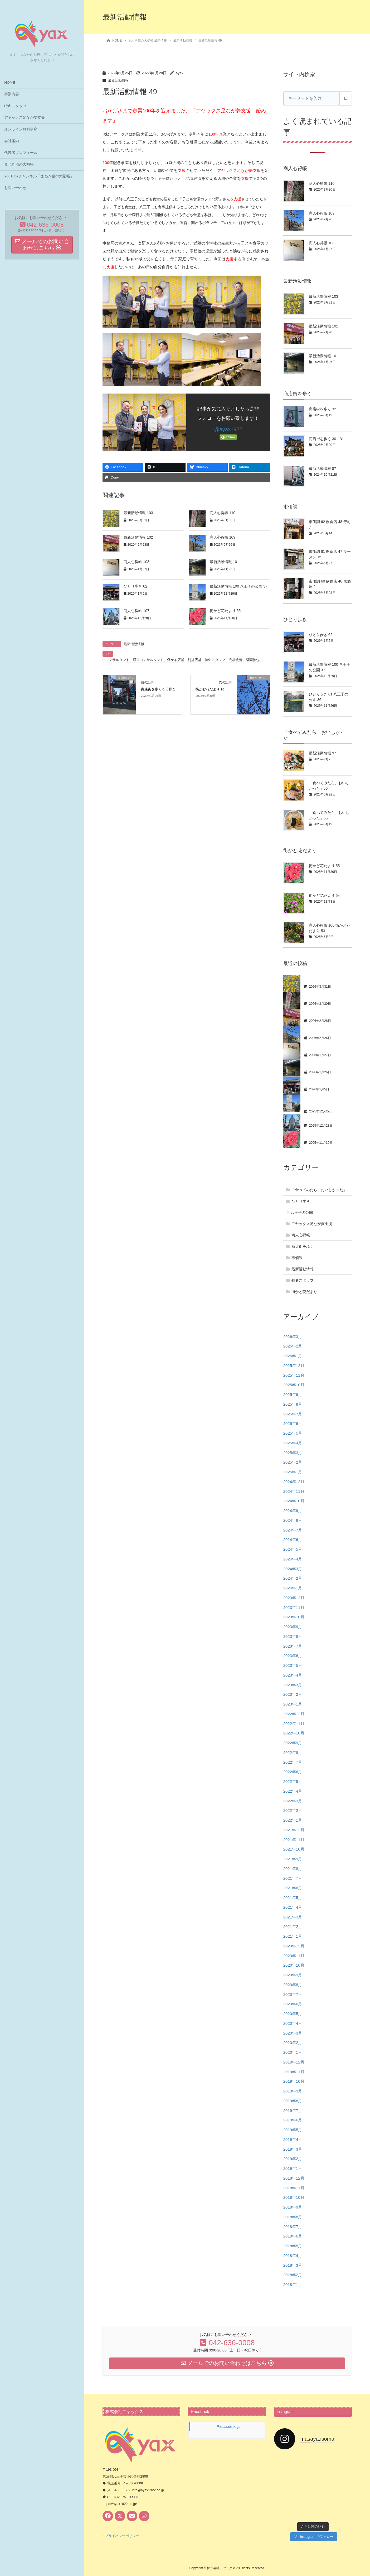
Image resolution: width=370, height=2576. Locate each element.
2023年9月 (292, 1626)
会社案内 (11, 141)
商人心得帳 (300, 1235)
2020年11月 (293, 1955)
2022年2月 (292, 1810)
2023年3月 (292, 1685)
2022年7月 (292, 1762)
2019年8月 (292, 2100)
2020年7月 (292, 1994)
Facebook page (228, 2427)
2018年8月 (292, 2217)
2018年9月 (292, 2207)
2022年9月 (292, 1742)
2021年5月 (292, 1897)
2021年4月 (292, 1907)
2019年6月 (292, 2120)
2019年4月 (292, 2139)
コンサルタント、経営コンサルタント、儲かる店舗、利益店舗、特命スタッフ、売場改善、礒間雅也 (182, 660)
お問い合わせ (15, 188)
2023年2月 (292, 1694)
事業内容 (11, 94)
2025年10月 (293, 1385)
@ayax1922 (228, 429)
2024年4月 (292, 1559)
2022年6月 (292, 1771)
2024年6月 (292, 1539)
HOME (9, 82)
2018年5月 (292, 2246)
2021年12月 (293, 1830)
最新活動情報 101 (224, 562)
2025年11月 (293, 1375)
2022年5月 (292, 1781)
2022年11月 (293, 1723)
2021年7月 (292, 1878)
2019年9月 (292, 2091)
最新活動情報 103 (138, 513)
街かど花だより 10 (210, 689)
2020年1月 (292, 2052)
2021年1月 (292, 1936)
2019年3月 (292, 2149)
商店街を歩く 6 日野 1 (158, 689)
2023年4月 (292, 1675)
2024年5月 (292, 1549)
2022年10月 (293, 1733)
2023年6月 (292, 1655)
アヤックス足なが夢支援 (24, 118)
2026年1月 (292, 1356)
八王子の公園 (302, 1212)
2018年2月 (292, 2274)
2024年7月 (292, 1530)
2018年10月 (293, 2197)
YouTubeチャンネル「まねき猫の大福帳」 (39, 176)
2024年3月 (292, 1569)
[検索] (345, 98)
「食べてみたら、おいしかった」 (319, 1190)
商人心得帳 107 (136, 611)
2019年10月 (293, 2081)
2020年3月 (292, 2033)
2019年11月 (293, 2072)
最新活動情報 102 (138, 537)
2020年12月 (293, 1946)
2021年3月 (292, 1917)
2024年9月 (292, 1510)
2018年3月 (292, 2265)
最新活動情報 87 (322, 468)
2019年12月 (293, 2062)
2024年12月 (293, 1481)
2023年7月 (292, 1646)
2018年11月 (293, 2188)
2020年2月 (292, 2042)
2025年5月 (292, 1433)
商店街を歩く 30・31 (326, 439)
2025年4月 (292, 1443)
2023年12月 (293, 1597)
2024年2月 (292, 1578)
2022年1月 (292, 1820)
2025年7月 (292, 1414)
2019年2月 (292, 2158)
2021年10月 (293, 1849)
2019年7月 (292, 2110)
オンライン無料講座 (20, 129)
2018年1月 (292, 2284)
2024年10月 (293, 1501)
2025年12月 (293, 1365)
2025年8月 (292, 1404)
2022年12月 (293, 1714)
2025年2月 (292, 1462)
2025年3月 (292, 1452)
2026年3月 (292, 1336)
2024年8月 (292, 1520)
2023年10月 (293, 1617)
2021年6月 (292, 1888)
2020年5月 (292, 2013)
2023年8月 (292, 1636)
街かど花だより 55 (225, 611)
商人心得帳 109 (222, 537)
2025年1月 (292, 1472)
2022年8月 (292, 1752)
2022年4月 (292, 1791)
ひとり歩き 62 (135, 586)
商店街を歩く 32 (322, 409)
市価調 (297, 1258)
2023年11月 (293, 1607)
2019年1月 (292, 2168)
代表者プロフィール (20, 153)
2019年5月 (292, 2129)
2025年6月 (292, 1423)
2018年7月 (292, 2226)
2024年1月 (292, 1588)
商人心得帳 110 (222, 513)
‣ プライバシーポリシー (121, 2536)
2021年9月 (292, 1859)
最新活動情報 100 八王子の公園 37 (238, 586)
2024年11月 (293, 1491)
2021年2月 (292, 1926)
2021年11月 (293, 1839)
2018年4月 (292, 2255)
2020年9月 (292, 1975)
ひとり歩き (300, 1201)
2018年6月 (292, 2236)
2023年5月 (292, 1665)
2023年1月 (292, 1704)
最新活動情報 (119, 80)
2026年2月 (292, 1346)
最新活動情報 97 (322, 753)
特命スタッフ (15, 106)
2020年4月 (292, 2023)
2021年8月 (292, 1868)
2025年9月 (292, 1394)
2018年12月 (293, 2178)
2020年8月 (292, 1984)
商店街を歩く (302, 1246)
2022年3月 (292, 1801)
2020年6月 (292, 2004)
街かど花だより (304, 1292)
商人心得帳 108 (136, 562)
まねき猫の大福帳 (19, 164)
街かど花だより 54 (324, 895)
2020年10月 (293, 1965)
